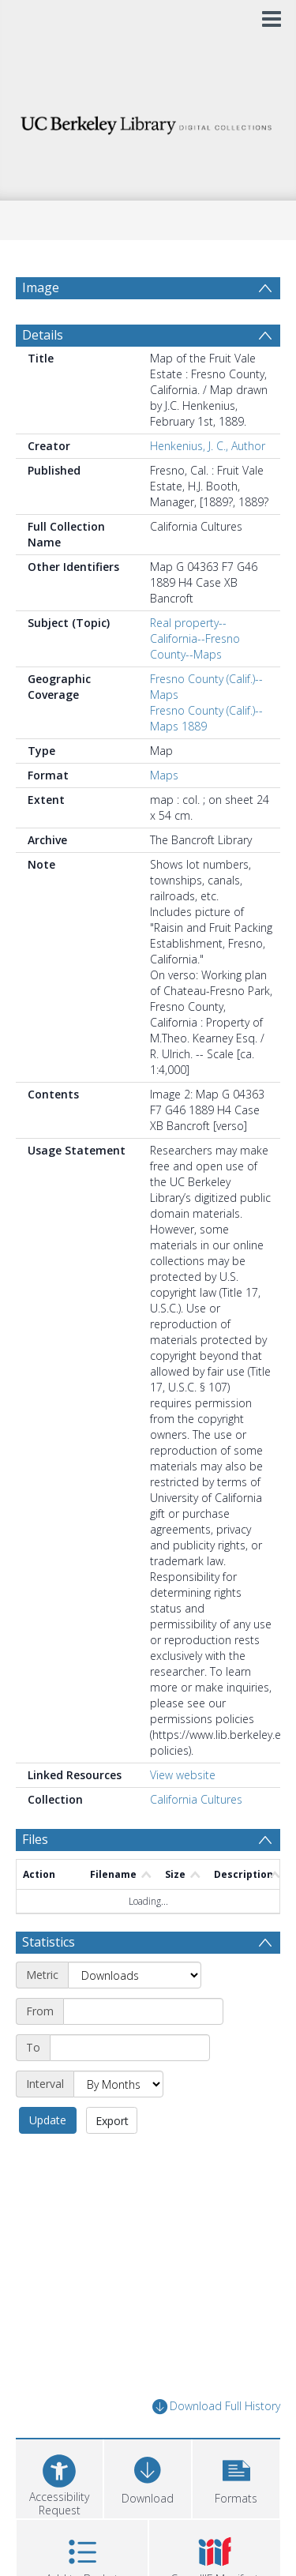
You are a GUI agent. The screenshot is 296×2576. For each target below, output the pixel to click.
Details (42, 335)
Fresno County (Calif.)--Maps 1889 (206, 718)
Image (40, 287)
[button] (236, 2476)
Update (47, 2119)
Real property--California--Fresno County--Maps (195, 638)
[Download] (147, 2476)
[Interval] (118, 2084)
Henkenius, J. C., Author (207, 445)
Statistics (48, 1942)
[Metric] (134, 1975)
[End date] (130, 2047)
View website (182, 1774)
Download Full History (216, 2406)
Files (35, 1839)
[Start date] (143, 2011)
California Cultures (196, 1799)
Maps (164, 775)
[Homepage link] (148, 121)
